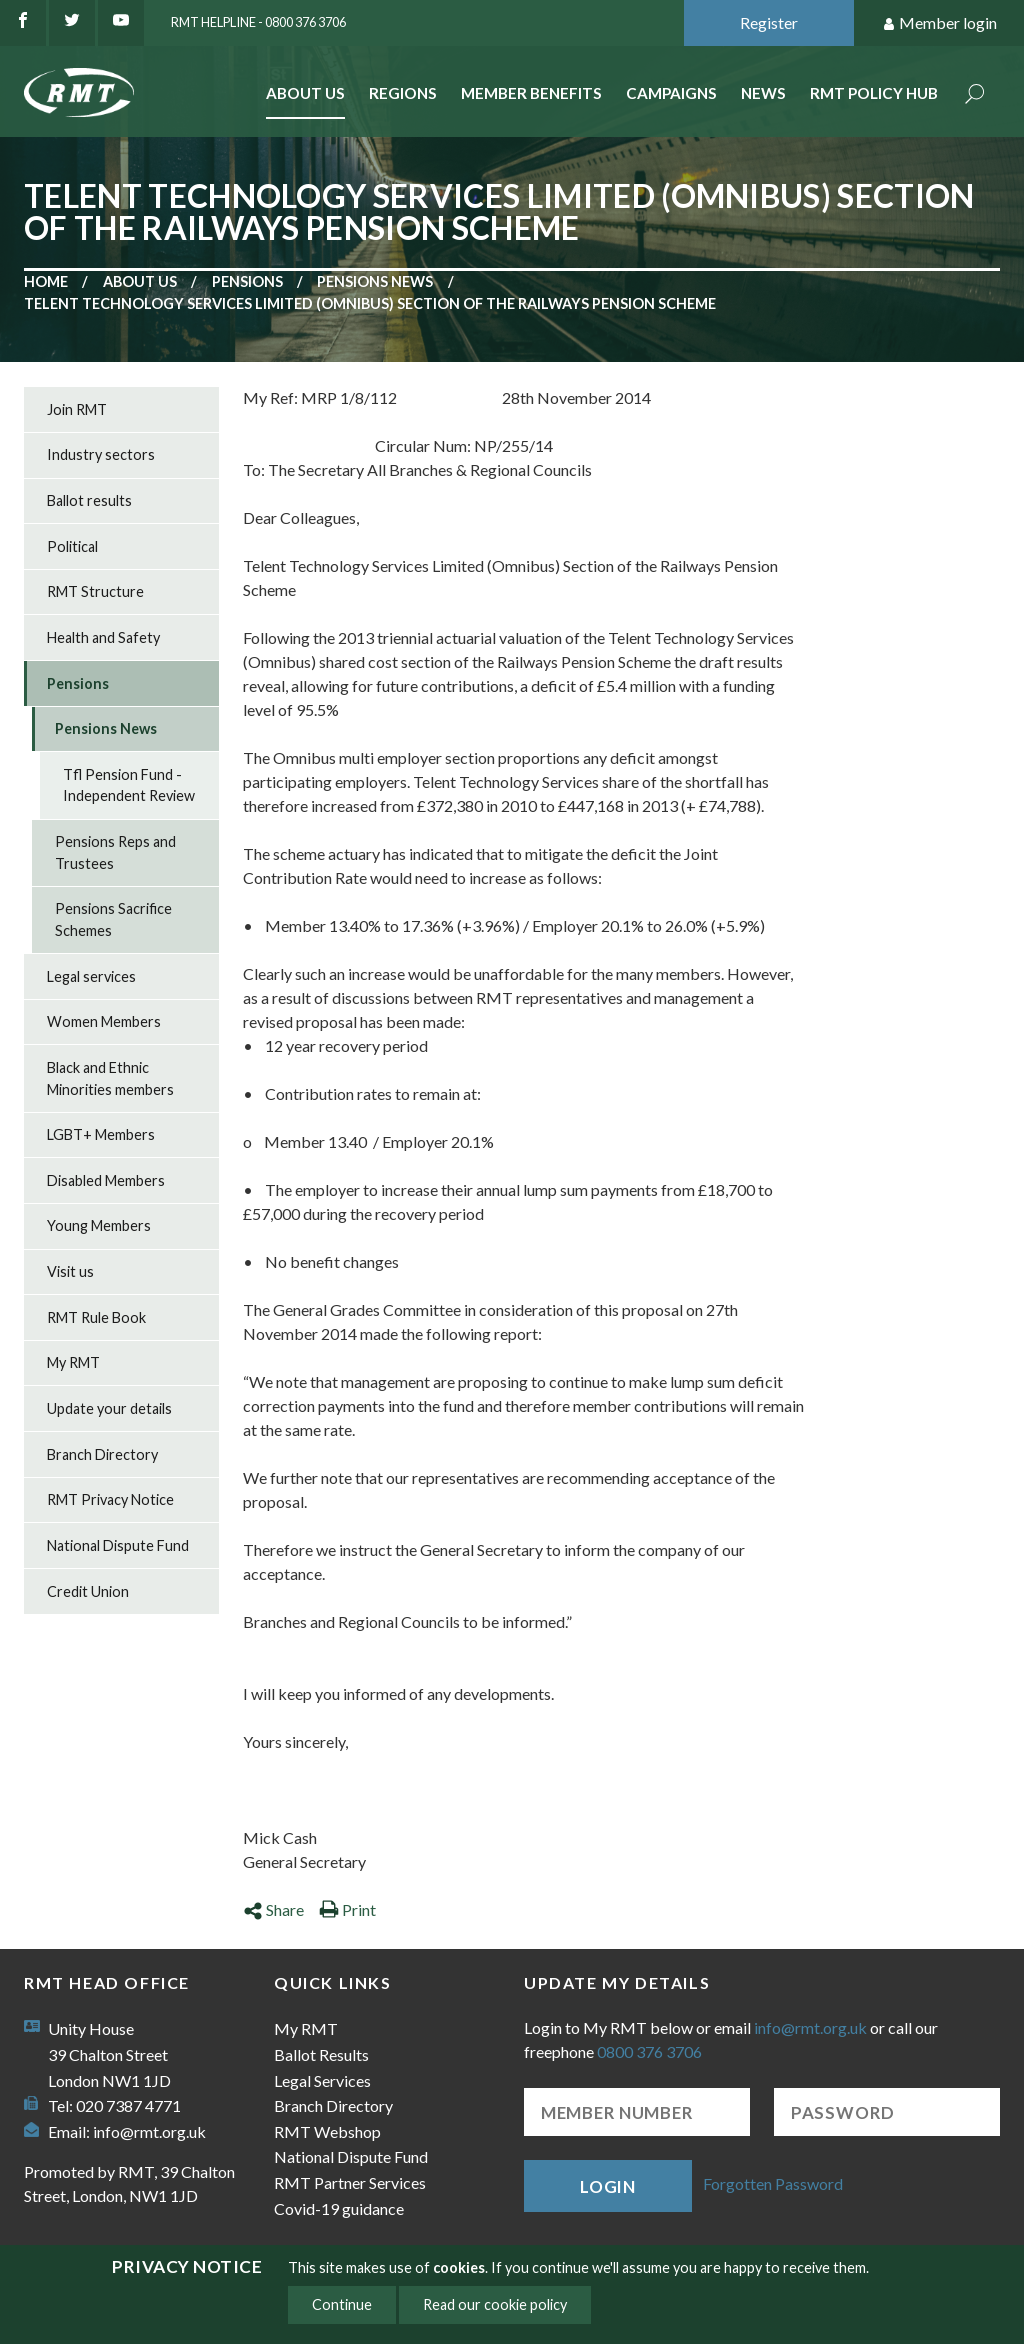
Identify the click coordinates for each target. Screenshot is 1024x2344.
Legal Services (322, 2080)
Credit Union (88, 1591)
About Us (305, 93)
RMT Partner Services (350, 2182)
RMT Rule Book (96, 1317)
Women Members (104, 1021)
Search (975, 95)
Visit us (70, 1271)
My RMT (73, 1362)
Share (273, 1909)
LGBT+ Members (101, 1134)
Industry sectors (101, 454)
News (763, 93)
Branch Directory (102, 1454)
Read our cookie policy (495, 2304)
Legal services (91, 976)
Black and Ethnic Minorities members (110, 1078)
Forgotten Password (773, 2183)
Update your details (109, 1408)
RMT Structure (95, 591)
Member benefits (531, 93)
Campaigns (671, 93)
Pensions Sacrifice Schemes (113, 919)
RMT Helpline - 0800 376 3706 (258, 22)
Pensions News (375, 281)
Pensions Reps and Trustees (115, 852)
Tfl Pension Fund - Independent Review (129, 785)
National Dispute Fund (118, 1545)
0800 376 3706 (649, 2051)
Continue (342, 2304)
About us (140, 281)
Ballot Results (321, 2054)
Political (72, 546)
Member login (939, 23)
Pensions (247, 281)
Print (347, 1909)
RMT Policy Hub (874, 93)
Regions (403, 93)
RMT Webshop (327, 2131)
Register (769, 22)
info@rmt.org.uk (149, 2131)
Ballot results (89, 500)
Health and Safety (103, 637)
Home (46, 281)
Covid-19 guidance (339, 2208)
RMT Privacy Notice (110, 1499)
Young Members (99, 1225)
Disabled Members (106, 1180)
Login (608, 2186)
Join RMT (77, 409)
